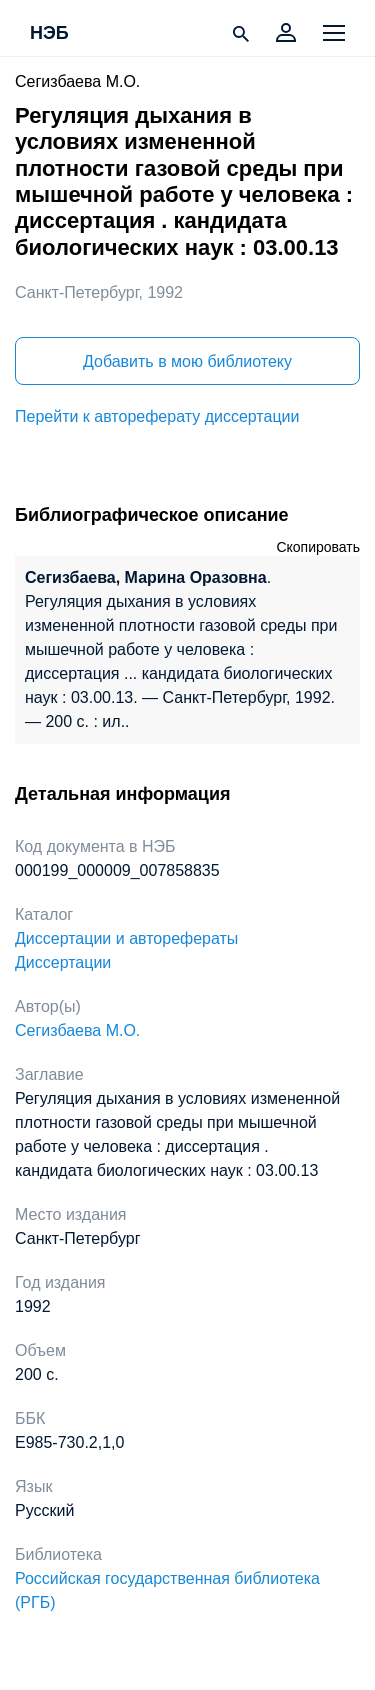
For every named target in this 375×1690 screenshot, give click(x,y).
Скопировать (318, 547)
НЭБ (49, 34)
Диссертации (63, 962)
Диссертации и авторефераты (126, 938)
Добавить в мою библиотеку (187, 361)
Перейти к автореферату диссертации (157, 416)
